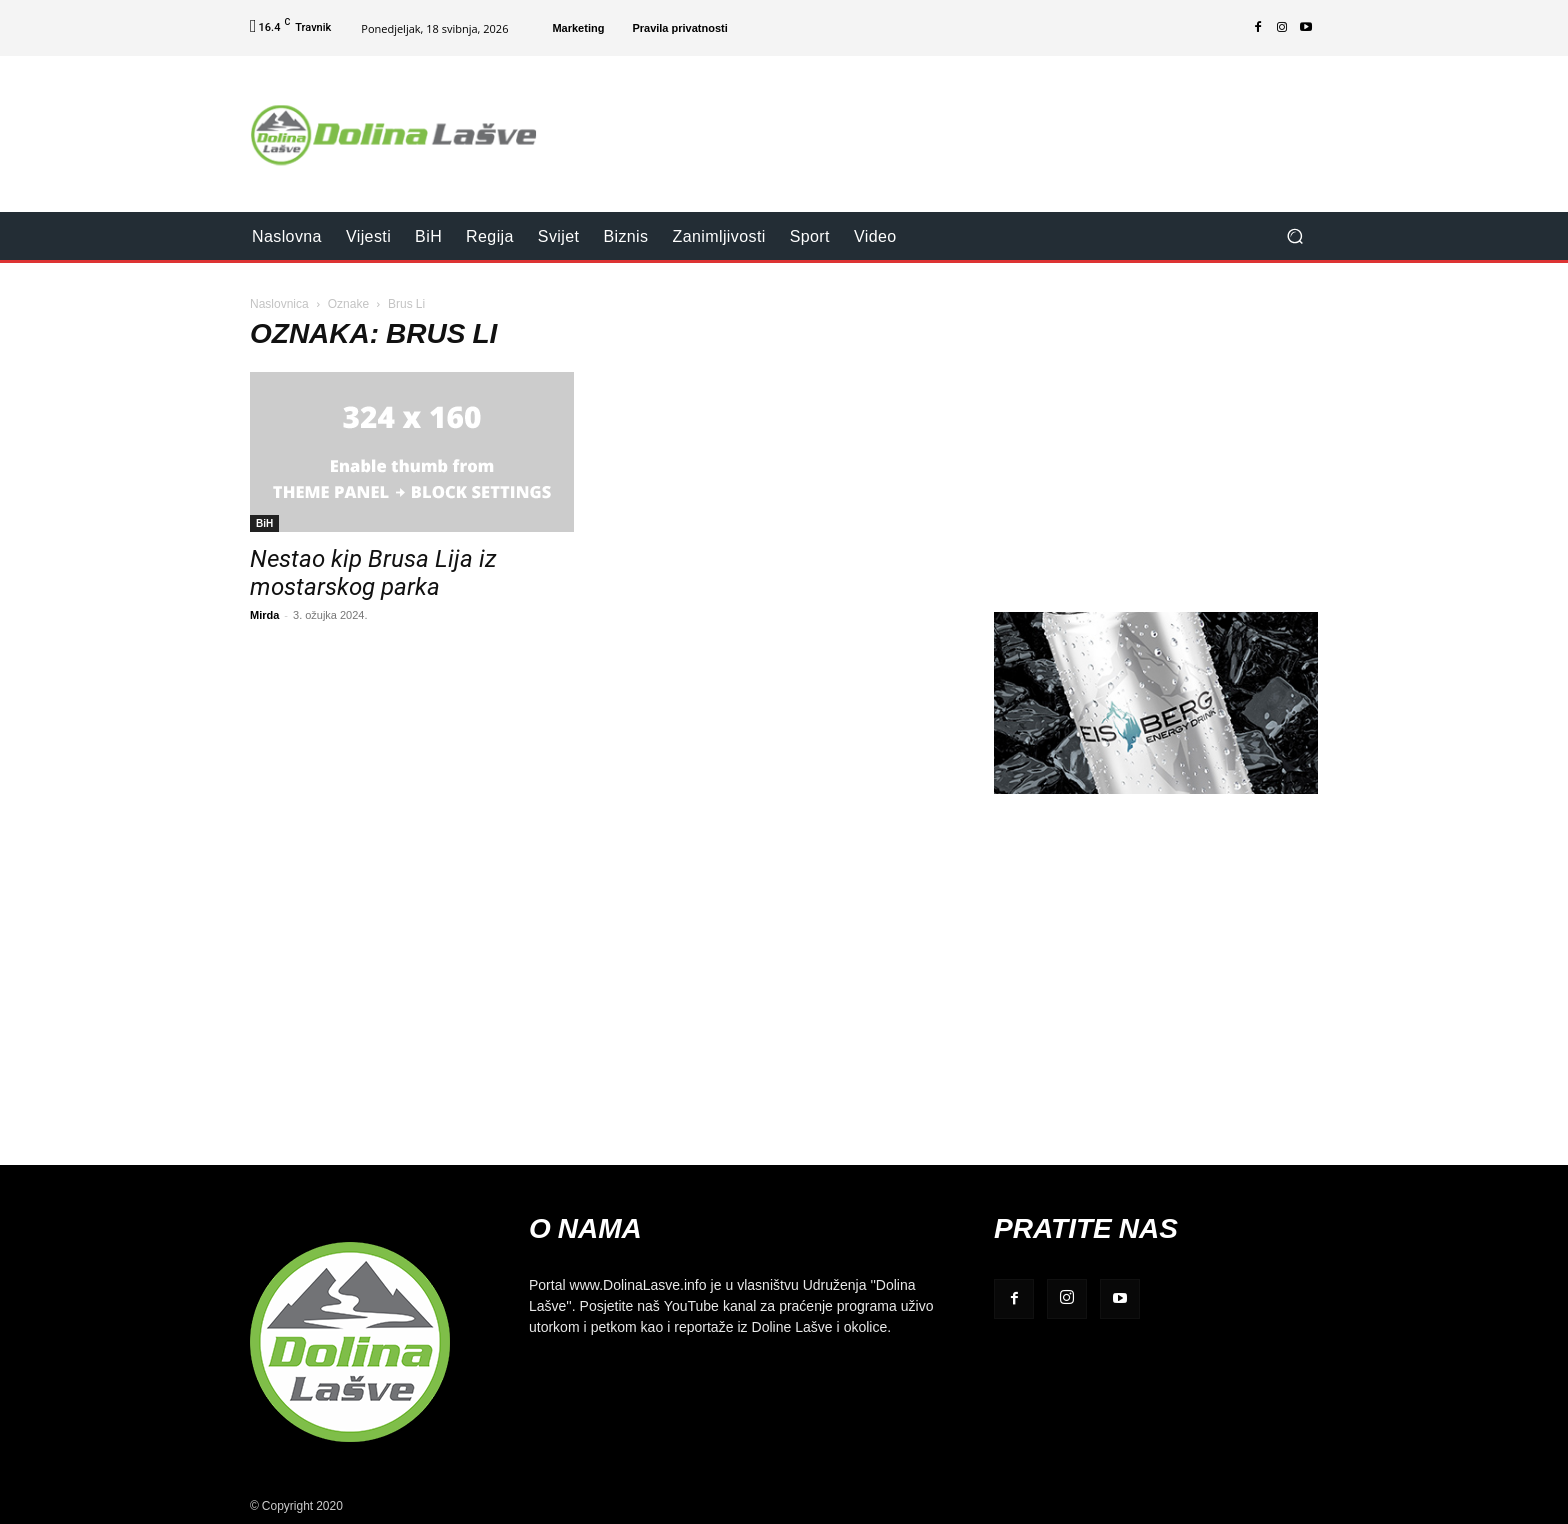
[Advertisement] (951, 121)
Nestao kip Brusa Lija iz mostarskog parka (373, 573)
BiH (264, 523)
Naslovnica (279, 303)
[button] (1294, 236)
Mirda (264, 614)
